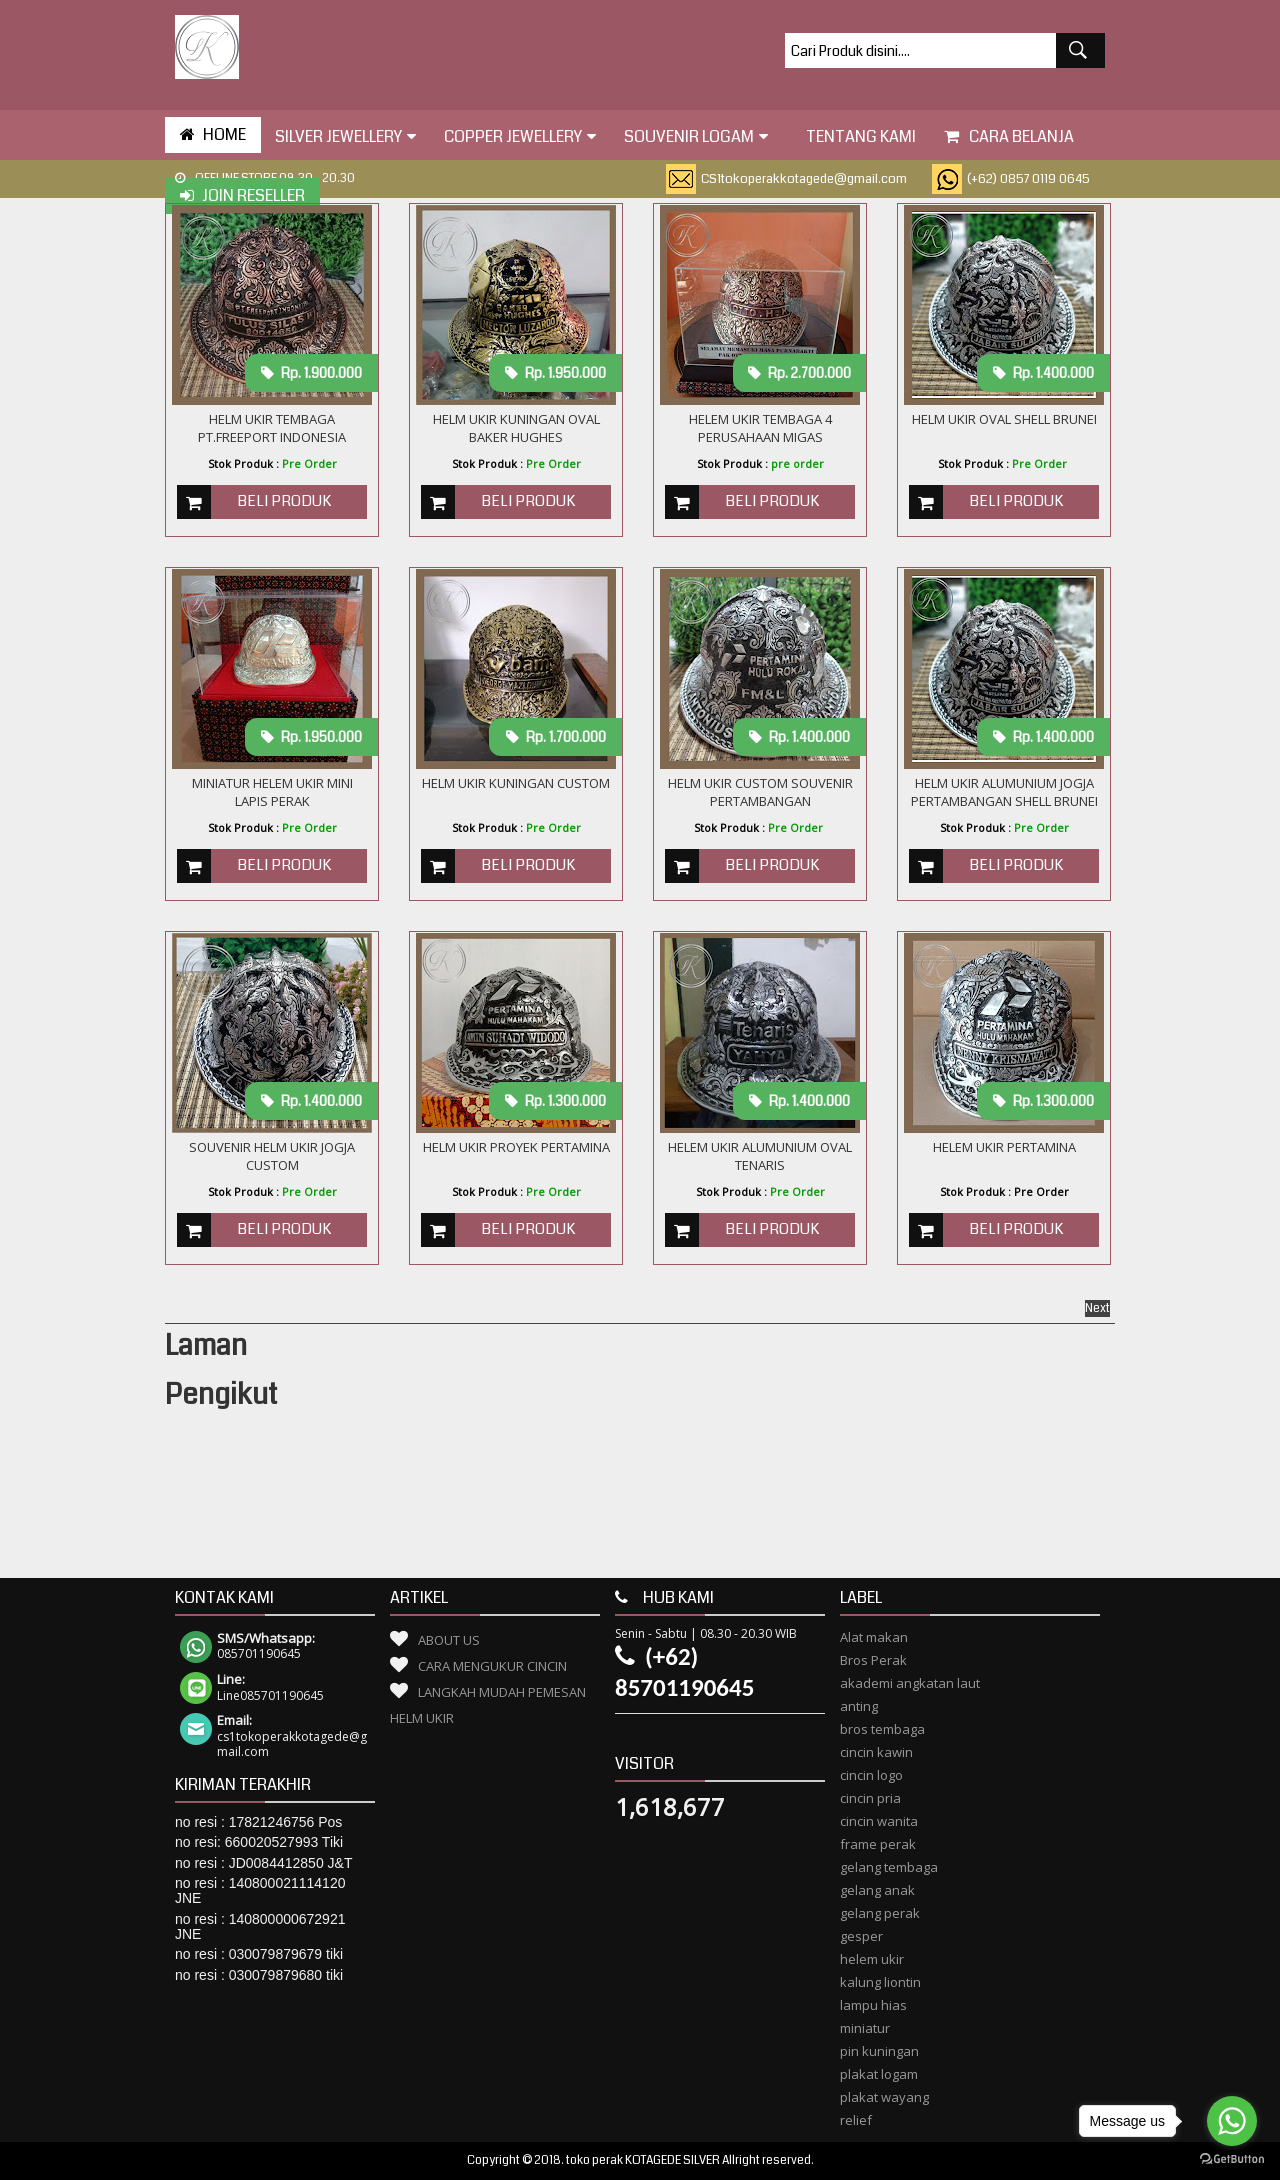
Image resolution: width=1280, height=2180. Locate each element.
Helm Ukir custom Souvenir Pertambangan (760, 792)
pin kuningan (879, 2051)
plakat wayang (884, 2097)
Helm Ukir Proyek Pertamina (516, 1147)
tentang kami (856, 136)
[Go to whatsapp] (1232, 2121)
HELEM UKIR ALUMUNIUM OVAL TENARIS (760, 1156)
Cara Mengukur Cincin (492, 1666)
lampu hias (873, 2005)
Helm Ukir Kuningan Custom (516, 783)
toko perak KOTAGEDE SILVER (643, 2160)
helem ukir (872, 1959)
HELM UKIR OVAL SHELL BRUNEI (1004, 419)
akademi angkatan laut (910, 1683)
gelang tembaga (889, 1867)
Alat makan (874, 1637)
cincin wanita (879, 1821)
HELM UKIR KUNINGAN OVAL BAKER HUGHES (516, 428)
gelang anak (877, 1890)
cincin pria (870, 1798)
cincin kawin (876, 1752)
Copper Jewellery (520, 136)
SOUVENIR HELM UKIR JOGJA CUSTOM (272, 1156)
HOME (213, 134)
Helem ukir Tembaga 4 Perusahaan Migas (760, 428)
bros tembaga (882, 1729)
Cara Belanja (1009, 136)
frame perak (878, 1844)
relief (856, 2120)
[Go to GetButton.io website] (1232, 2159)
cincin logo (871, 1775)
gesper (861, 1936)
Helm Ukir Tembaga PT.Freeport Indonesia (272, 428)
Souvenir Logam (696, 136)
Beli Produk (284, 501)
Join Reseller (242, 195)
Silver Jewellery (345, 136)
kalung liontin (880, 1982)
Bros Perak (873, 1660)
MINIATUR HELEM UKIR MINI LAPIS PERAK (272, 792)
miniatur (865, 2028)
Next (1097, 1308)
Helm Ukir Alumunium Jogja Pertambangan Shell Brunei (1004, 792)
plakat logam (879, 2074)
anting (859, 1706)
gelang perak (880, 1913)
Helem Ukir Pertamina (1004, 1147)
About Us (449, 1640)
